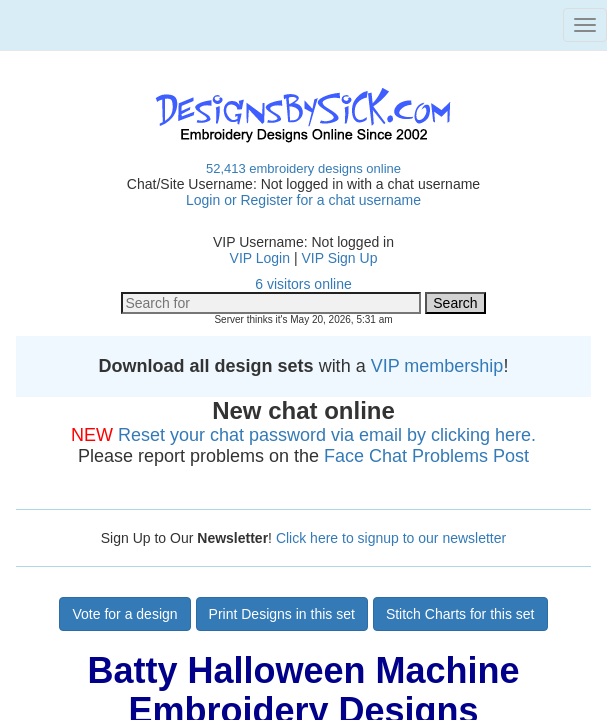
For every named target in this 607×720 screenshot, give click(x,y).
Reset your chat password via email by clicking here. (327, 435)
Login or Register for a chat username (303, 200)
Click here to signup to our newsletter (391, 538)
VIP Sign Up (339, 258)
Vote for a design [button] (124, 614)
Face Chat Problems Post (426, 456)
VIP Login (260, 258)
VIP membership (437, 366)
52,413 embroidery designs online (303, 168)
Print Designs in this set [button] (282, 614)
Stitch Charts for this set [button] (460, 614)
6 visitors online (303, 284)
